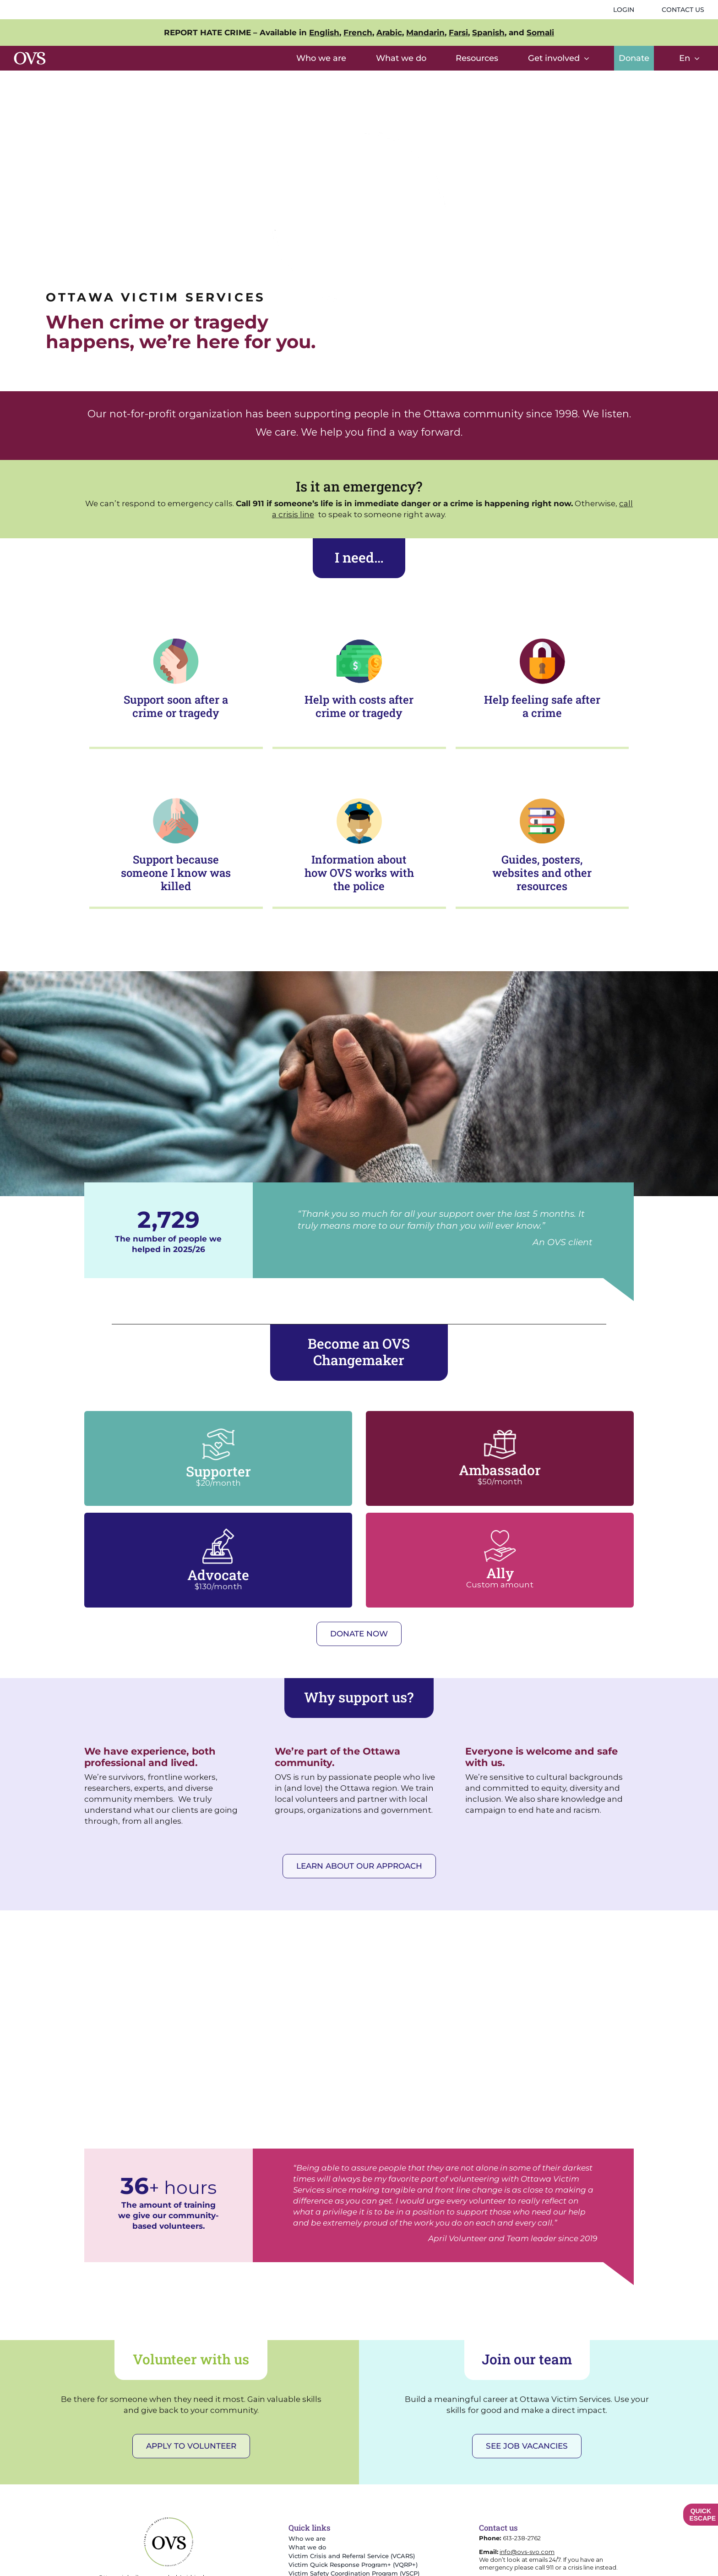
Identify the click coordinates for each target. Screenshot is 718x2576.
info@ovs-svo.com (527, 2551)
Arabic (389, 32)
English (324, 32)
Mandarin (425, 32)
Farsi (458, 32)
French (357, 32)
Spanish (488, 32)
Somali (540, 32)
